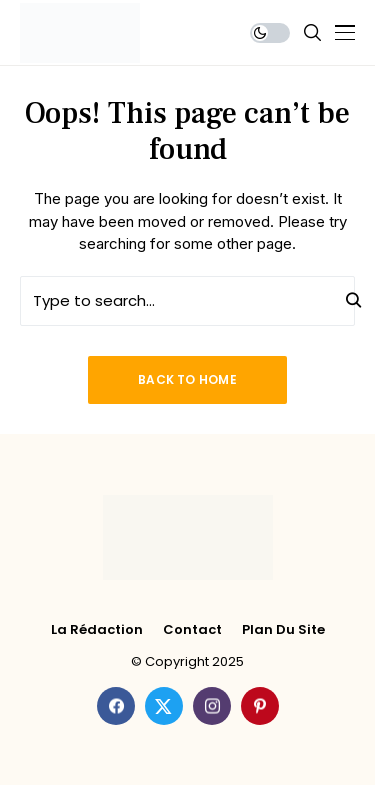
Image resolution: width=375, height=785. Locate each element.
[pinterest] (260, 706)
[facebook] (116, 706)
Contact (192, 630)
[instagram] (212, 706)
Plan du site (283, 630)
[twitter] (164, 706)
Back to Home (187, 379)
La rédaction (97, 630)
